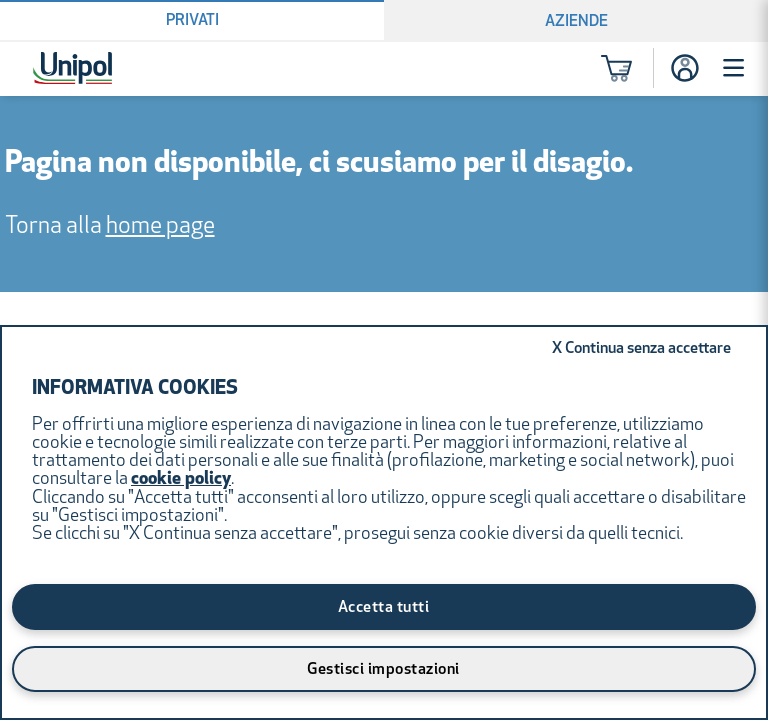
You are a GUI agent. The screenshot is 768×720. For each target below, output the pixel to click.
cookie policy (181, 479)
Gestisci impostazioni (383, 670)
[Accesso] (685, 68)
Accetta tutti (384, 608)
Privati (192, 21)
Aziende (576, 22)
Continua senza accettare (641, 349)
